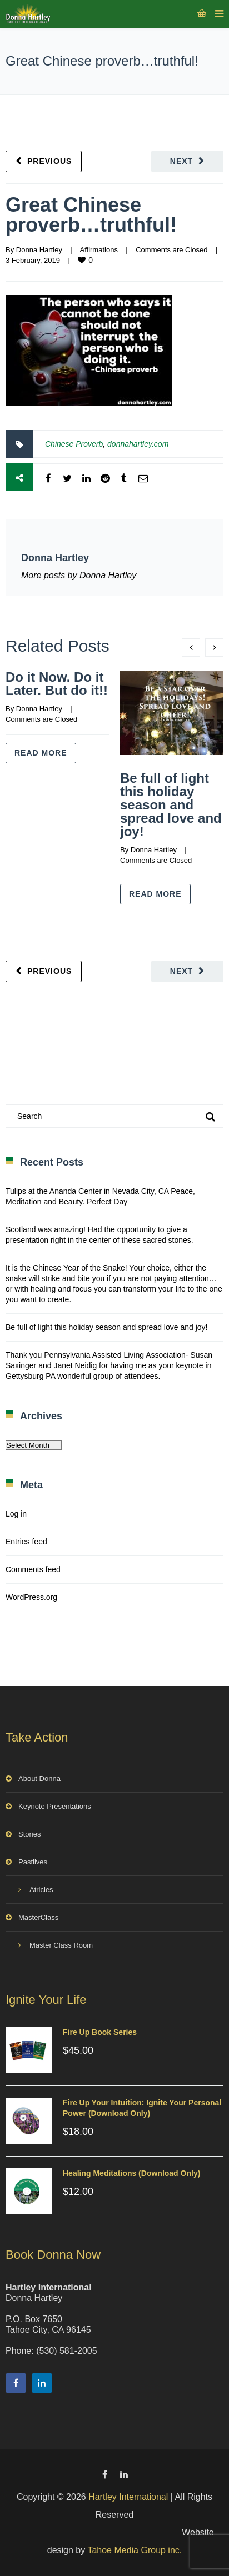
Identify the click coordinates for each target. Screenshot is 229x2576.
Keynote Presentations (54, 1806)
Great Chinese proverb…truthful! (91, 214)
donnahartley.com (137, 443)
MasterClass (38, 1917)
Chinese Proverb (74, 443)
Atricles (41, 1889)
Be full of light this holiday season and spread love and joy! (171, 805)
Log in (16, 1513)
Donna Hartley (39, 250)
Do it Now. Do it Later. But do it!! (57, 683)
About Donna (39, 1778)
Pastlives (32, 1862)
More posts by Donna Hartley (78, 575)
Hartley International (128, 2497)
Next (181, 161)
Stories (29, 1834)
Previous (49, 161)
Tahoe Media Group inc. (134, 2550)
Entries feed (26, 1541)
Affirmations (98, 250)
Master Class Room (61, 1945)
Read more (40, 752)
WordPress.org (31, 1597)
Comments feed (33, 1569)
